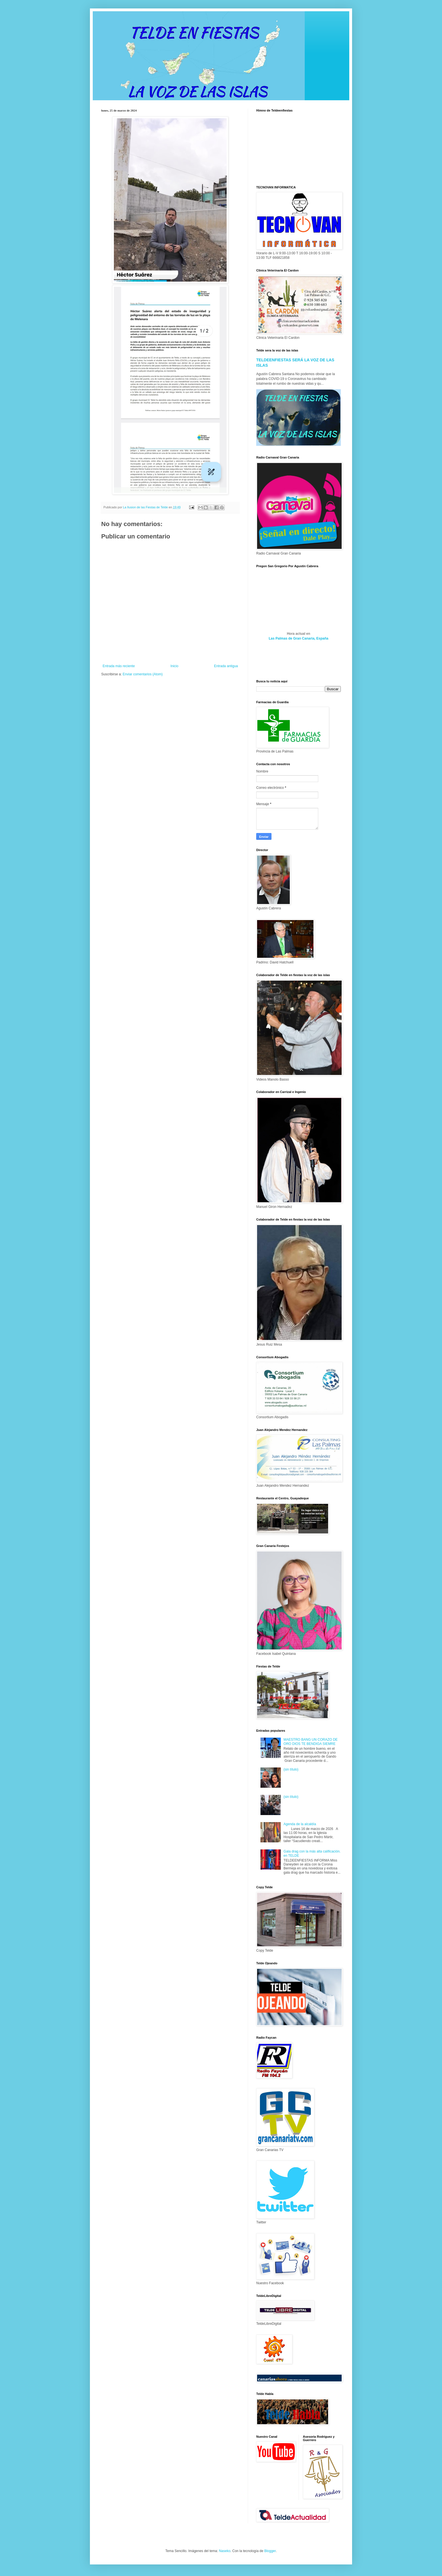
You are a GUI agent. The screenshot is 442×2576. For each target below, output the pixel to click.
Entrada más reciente (119, 666)
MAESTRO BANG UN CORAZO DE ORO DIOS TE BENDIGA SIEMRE (311, 1741)
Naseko (225, 2551)
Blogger (270, 2551)
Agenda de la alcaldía (300, 1824)
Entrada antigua (226, 666)
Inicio (174, 666)
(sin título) (291, 1769)
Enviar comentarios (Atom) (143, 674)
